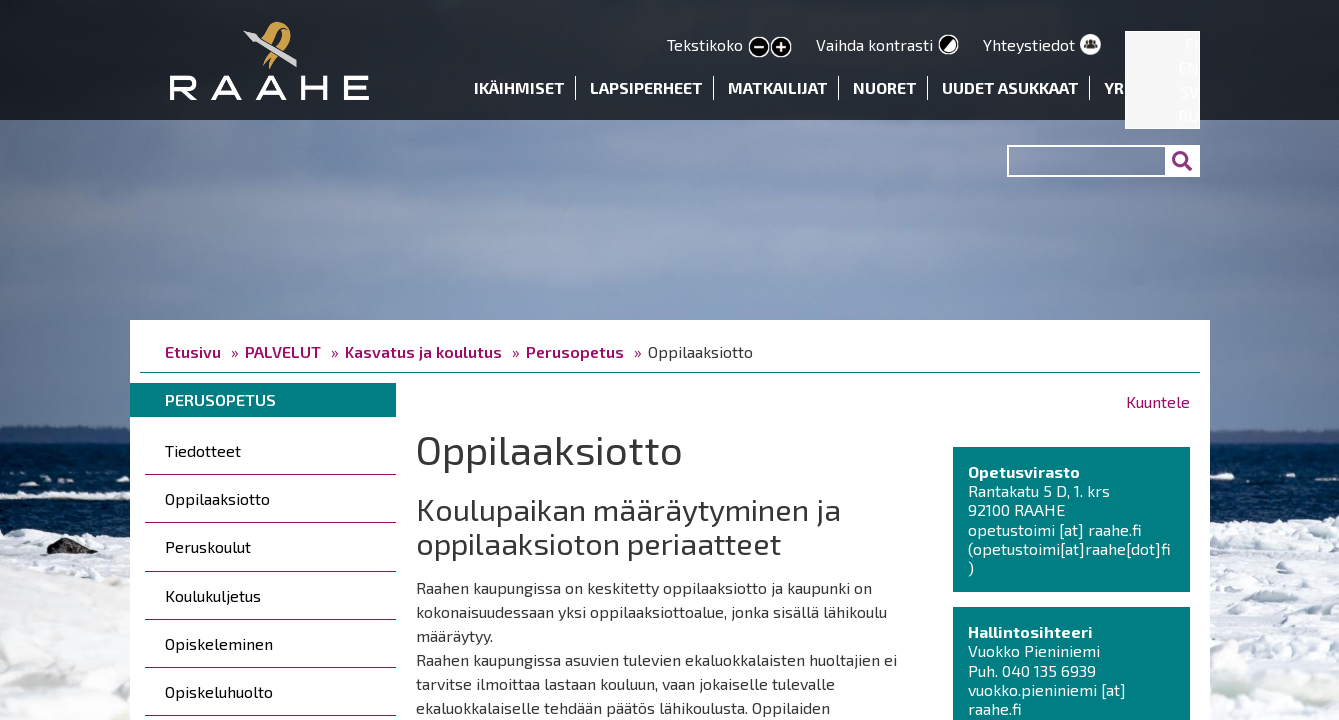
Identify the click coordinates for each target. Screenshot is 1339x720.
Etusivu (193, 351)
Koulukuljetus (213, 595)
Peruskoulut (208, 546)
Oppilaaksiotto (217, 498)
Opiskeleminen (219, 643)
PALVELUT (283, 351)
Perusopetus (575, 351)
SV (1189, 91)
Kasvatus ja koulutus (423, 351)
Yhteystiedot (1029, 44)
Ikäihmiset (519, 87)
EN (1188, 67)
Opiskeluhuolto (219, 691)
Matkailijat (778, 87)
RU (1188, 115)
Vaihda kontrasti (874, 44)
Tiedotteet (203, 450)
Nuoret (885, 87)
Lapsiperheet (646, 87)
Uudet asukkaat (1010, 87)
